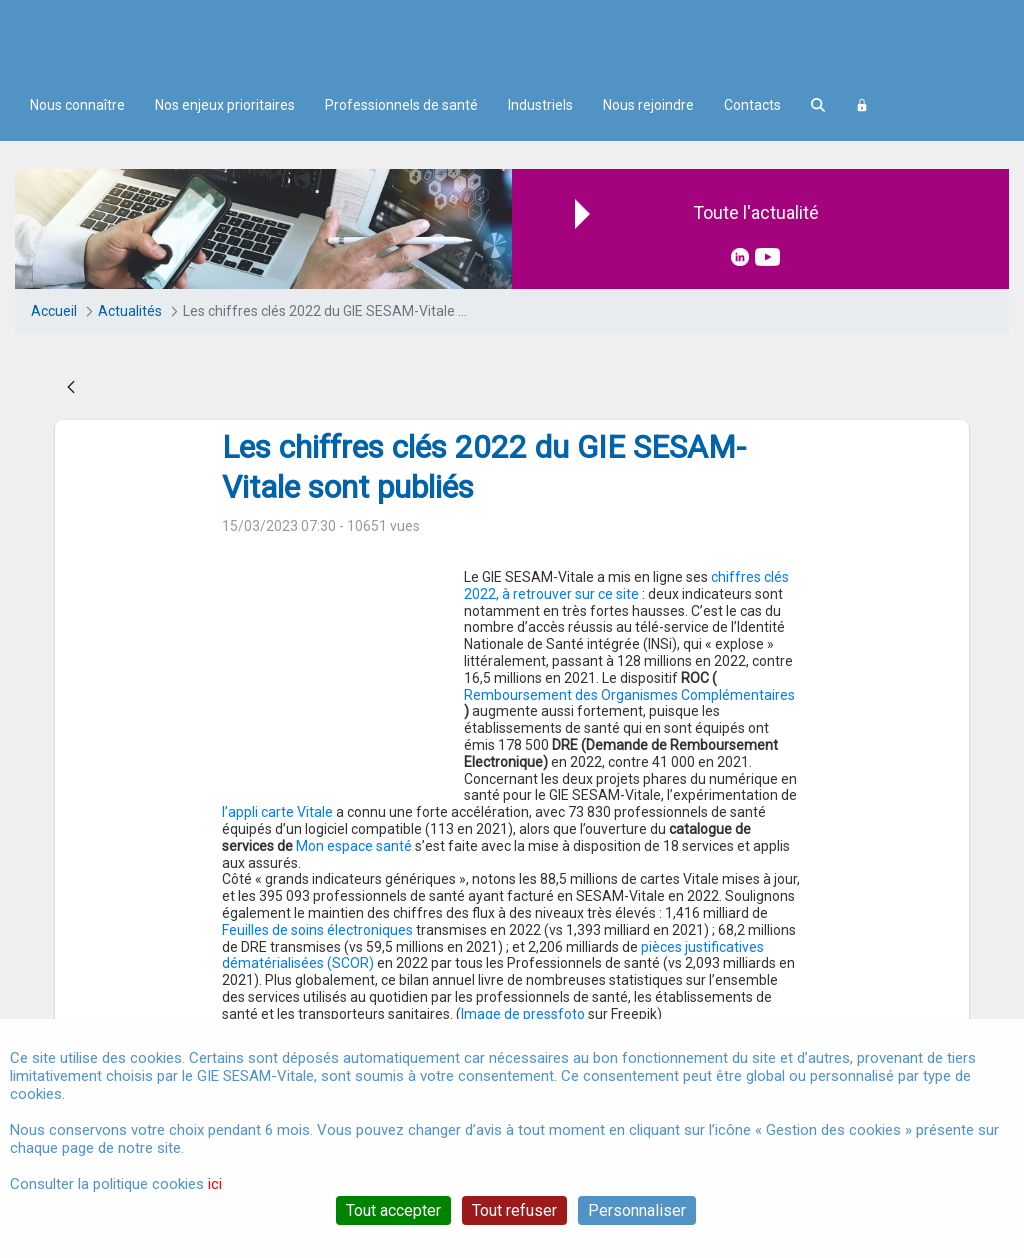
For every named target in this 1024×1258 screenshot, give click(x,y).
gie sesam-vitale (281, 1004)
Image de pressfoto (523, 963)
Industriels (540, 105)
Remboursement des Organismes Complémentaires (629, 695)
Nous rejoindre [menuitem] (648, 105)
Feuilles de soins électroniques (317, 879)
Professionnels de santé (401, 105)
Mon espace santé (528, 795)
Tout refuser (514, 1210)
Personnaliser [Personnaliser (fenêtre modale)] (637, 1210)
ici (215, 1184)
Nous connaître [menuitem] (77, 105)
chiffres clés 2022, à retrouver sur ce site (626, 585)
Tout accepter (393, 1210)
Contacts (752, 105)
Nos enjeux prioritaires (225, 105)
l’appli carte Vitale (410, 762)
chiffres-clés (395, 1004)
